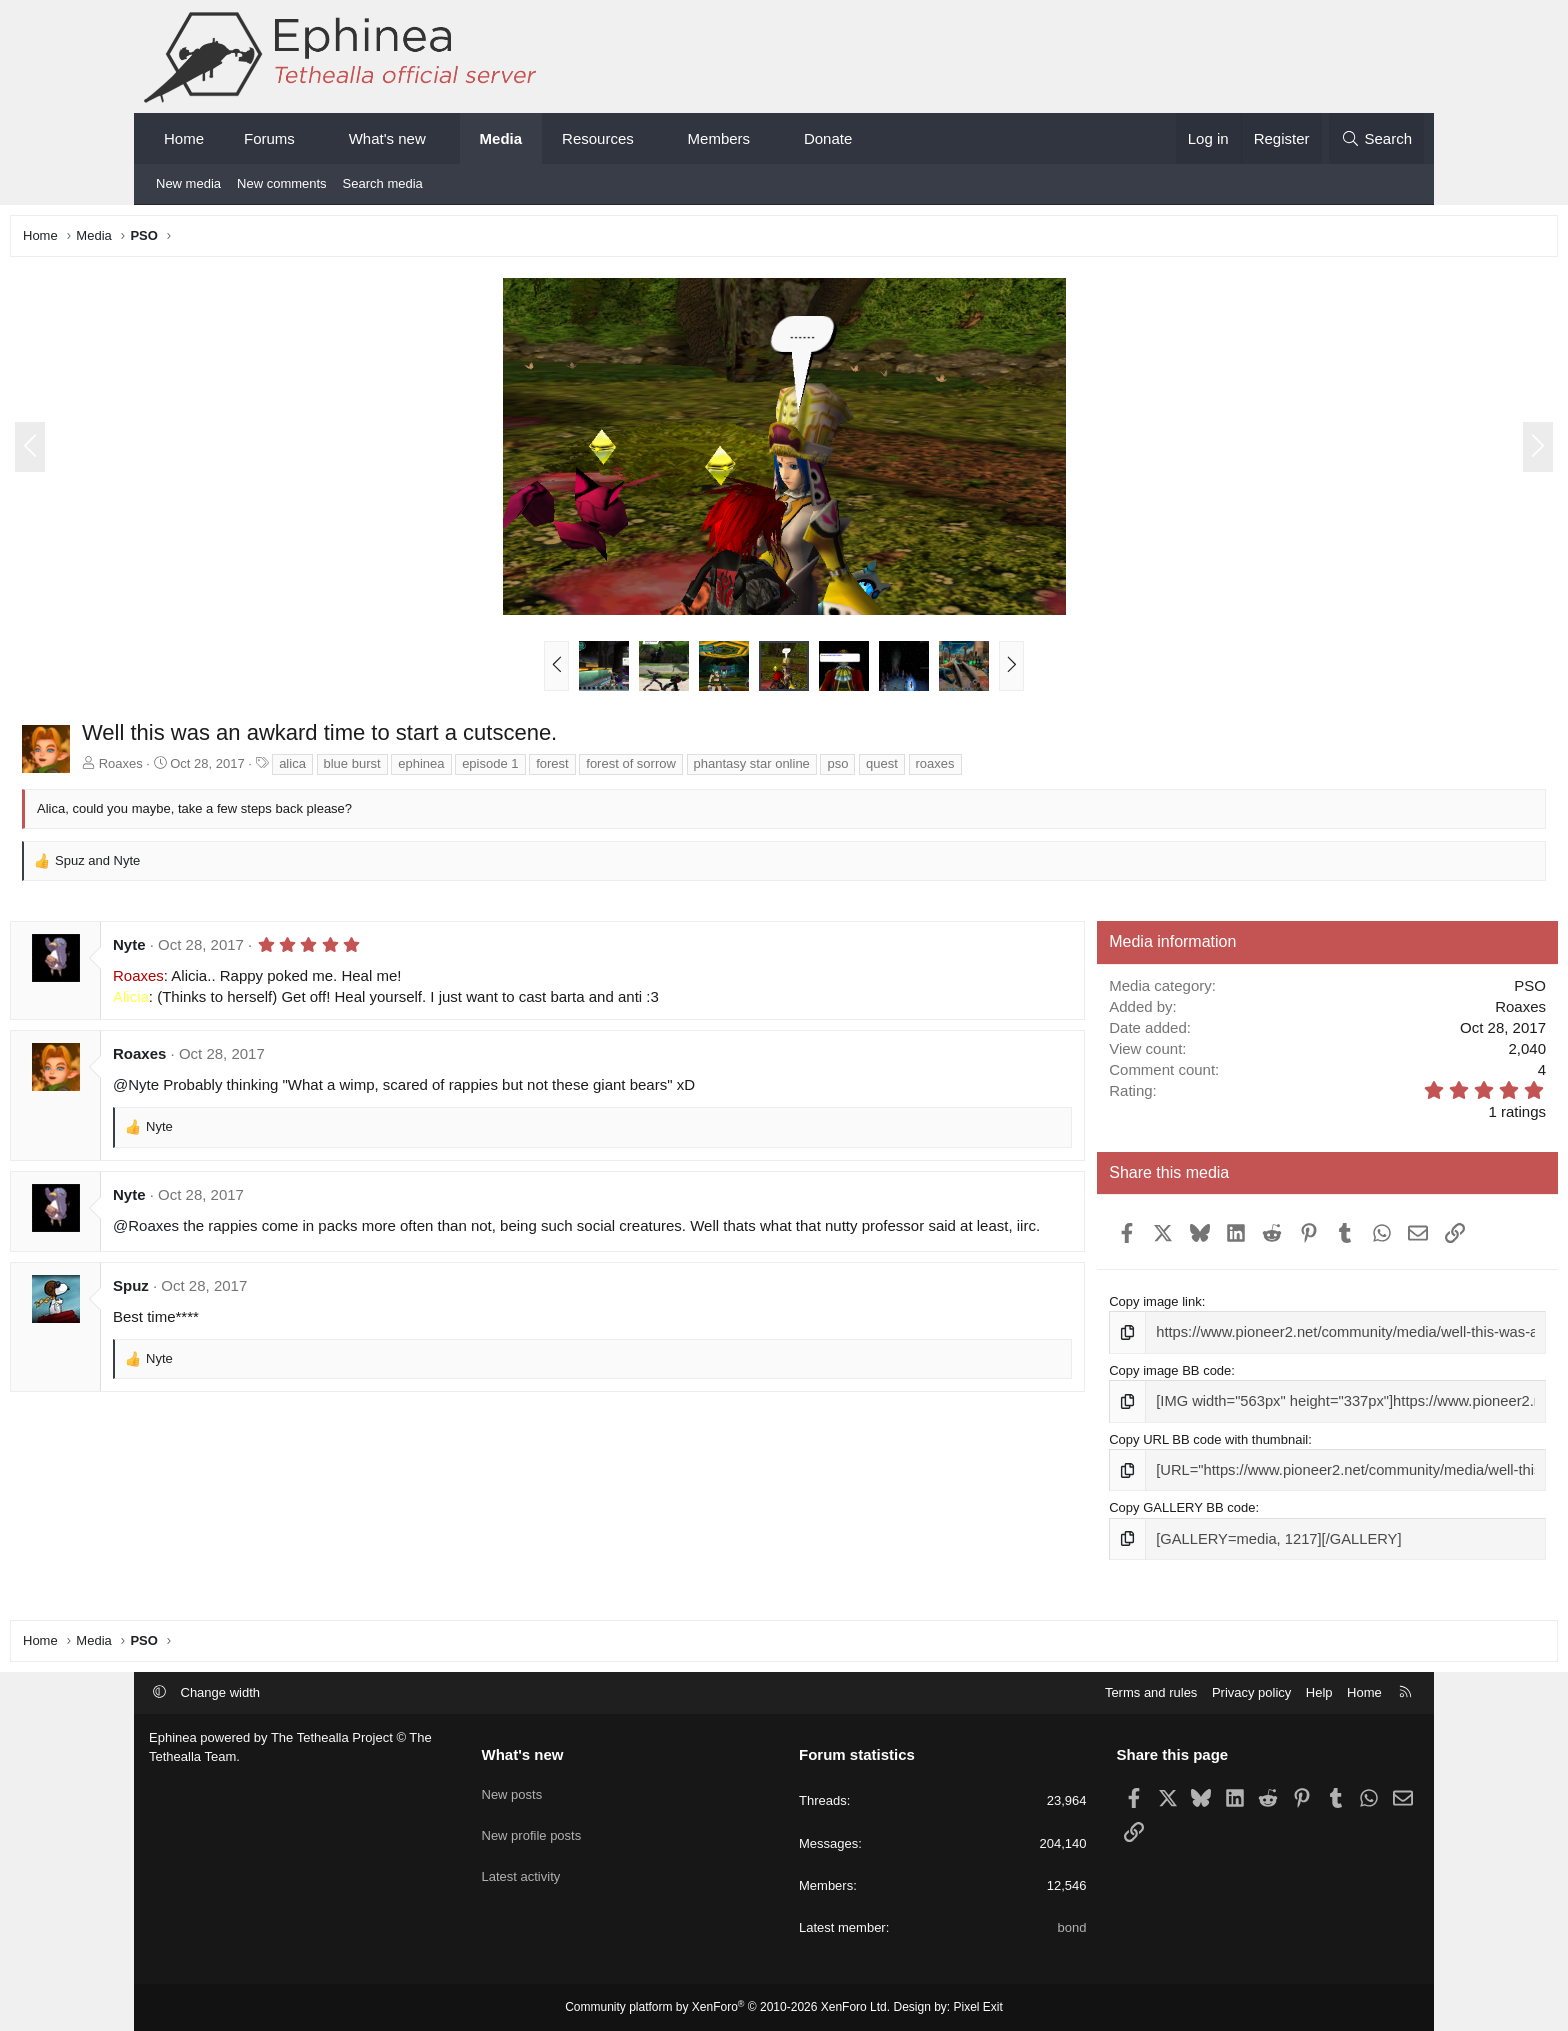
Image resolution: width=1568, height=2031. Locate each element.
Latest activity (521, 1861)
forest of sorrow (770, 768)
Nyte (268, 949)
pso (976, 768)
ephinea (560, 768)
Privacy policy (1251, 1692)
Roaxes (260, 768)
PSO (1391, 990)
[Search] (1376, 138)
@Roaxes (285, 1230)
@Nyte (275, 1089)
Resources (598, 138)
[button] (312, 138)
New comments (282, 183)
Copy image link (1100, 1306)
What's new (387, 138)
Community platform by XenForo (727, 2008)
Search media (383, 183)
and (236, 865)
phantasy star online (891, 768)
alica (431, 768)
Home (184, 138)
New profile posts (532, 1825)
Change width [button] (221, 1692)
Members (719, 138)
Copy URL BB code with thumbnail (1153, 1439)
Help (1319, 1692)
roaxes (1074, 768)
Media (501, 138)
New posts (512, 1789)
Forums (269, 138)
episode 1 (629, 768)
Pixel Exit (978, 2008)
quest (1021, 768)
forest (691, 768)
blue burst (491, 768)
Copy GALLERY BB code (1127, 1505)
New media (188, 183)
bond (1072, 1927)
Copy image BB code (1115, 1372)
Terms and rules (1151, 1692)
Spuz (270, 1308)
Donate (828, 138)
